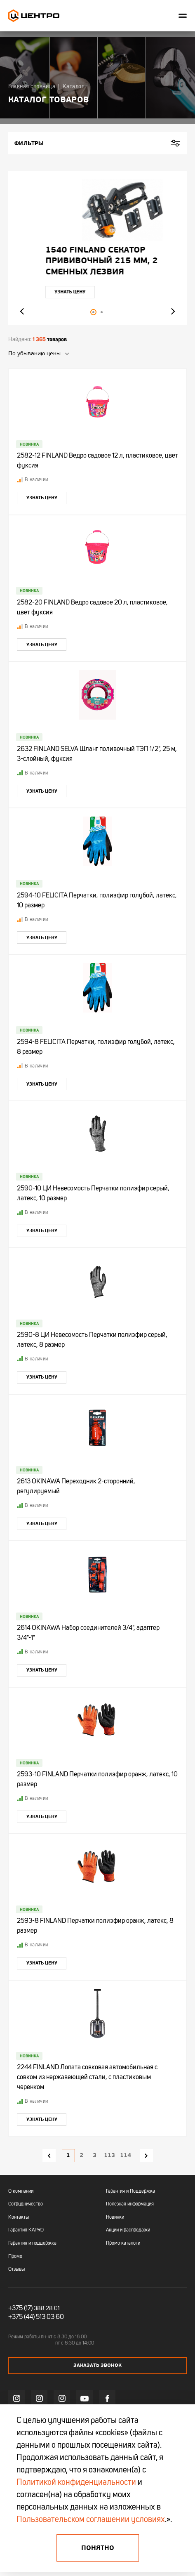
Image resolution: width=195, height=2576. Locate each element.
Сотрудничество (25, 2204)
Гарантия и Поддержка (130, 2191)
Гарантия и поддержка (32, 2243)
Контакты (18, 2217)
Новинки (115, 2217)
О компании (20, 2191)
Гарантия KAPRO (26, 2230)
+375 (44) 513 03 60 (36, 2317)
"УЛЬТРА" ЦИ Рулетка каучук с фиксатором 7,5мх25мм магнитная (88, 261)
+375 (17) (20, 2308)
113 (109, 2155)
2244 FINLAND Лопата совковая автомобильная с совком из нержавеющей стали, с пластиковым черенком (87, 2077)
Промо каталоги (123, 2243)
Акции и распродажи (128, 2230)
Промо (15, 2256)
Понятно (97, 2548)
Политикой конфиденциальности (76, 2483)
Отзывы (16, 2269)
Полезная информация (130, 2204)
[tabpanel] (97, 248)
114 (125, 2155)
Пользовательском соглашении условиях (90, 2520)
